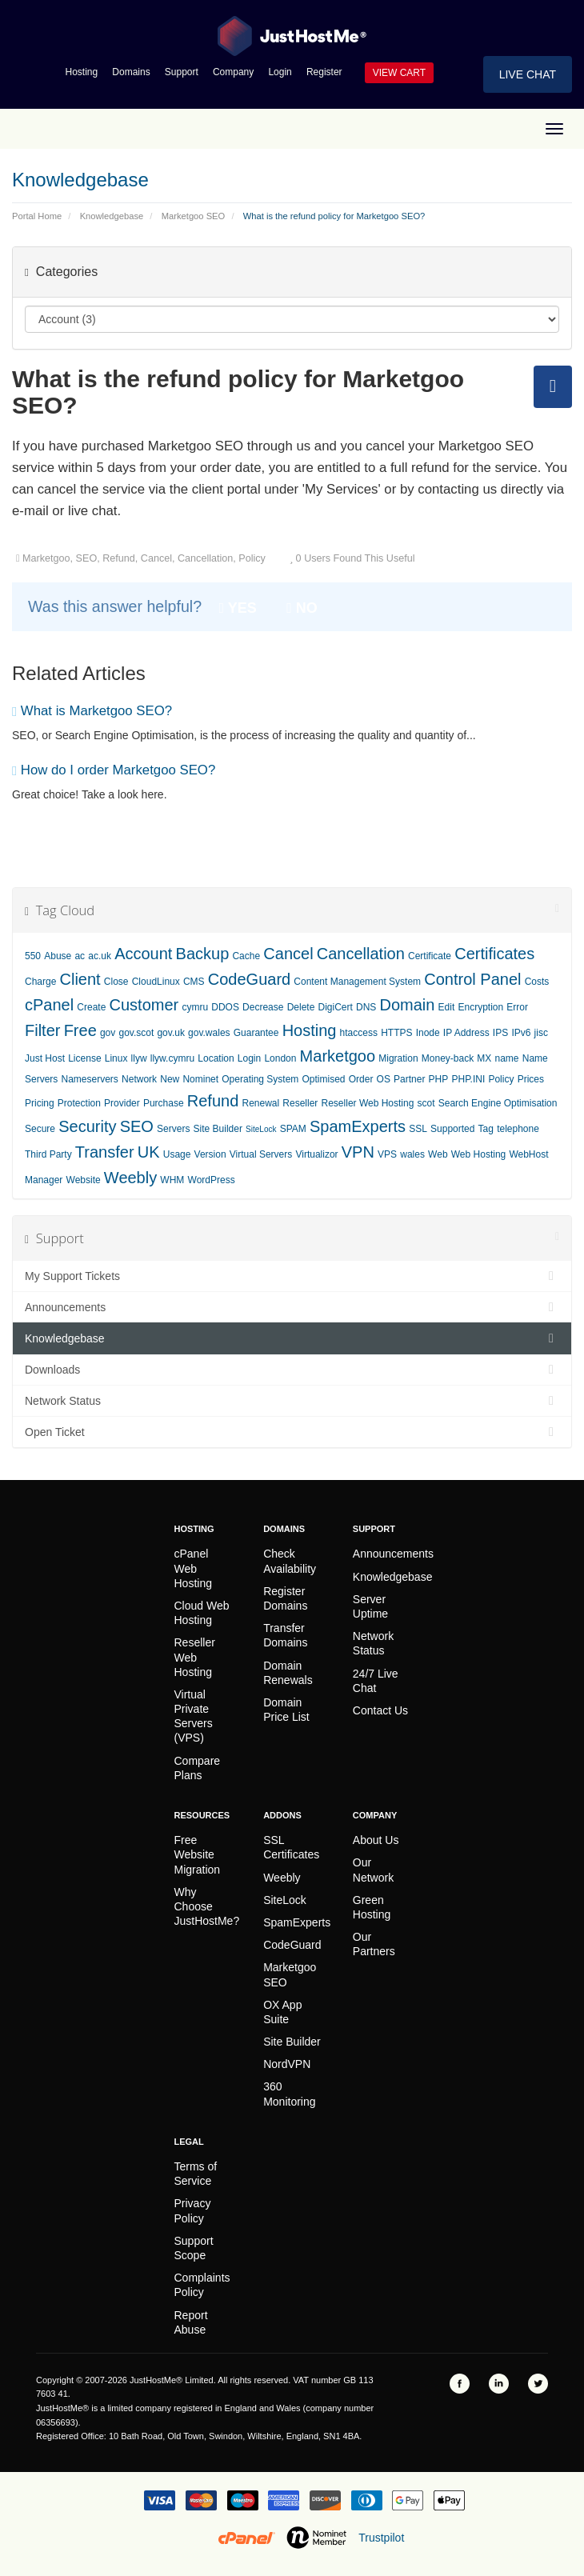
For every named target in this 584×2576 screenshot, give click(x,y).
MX (484, 1058)
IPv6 (520, 1032)
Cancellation (361, 953)
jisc (541, 1032)
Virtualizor (316, 1154)
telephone (518, 1128)
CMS (194, 981)
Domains (131, 72)
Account (143, 953)
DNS (366, 1007)
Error (517, 1007)
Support (181, 72)
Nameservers (90, 1079)
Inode (428, 1032)
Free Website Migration (197, 1854)
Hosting (82, 72)
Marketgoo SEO (194, 216)
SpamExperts (358, 1126)
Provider (122, 1103)
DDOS (225, 1007)
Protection (79, 1103)
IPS (500, 1032)
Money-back (448, 1058)
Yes (238, 608)
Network (139, 1079)
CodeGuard (249, 979)
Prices (531, 1079)
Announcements (292, 1307)
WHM (172, 1180)
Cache (246, 956)
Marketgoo (338, 1056)
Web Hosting (478, 1154)
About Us (376, 1840)
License (84, 1058)
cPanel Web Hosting (193, 1568)
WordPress (211, 1180)
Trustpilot (381, 2537)
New (169, 1079)
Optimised (324, 1079)
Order (361, 1079)
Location (216, 1058)
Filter (42, 1030)
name (507, 1058)
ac (79, 956)
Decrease (262, 1007)
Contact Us (380, 1710)
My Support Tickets (292, 1276)
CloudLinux (156, 981)
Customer (144, 1005)
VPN (358, 1152)
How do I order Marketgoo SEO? (113, 770)
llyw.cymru (172, 1058)
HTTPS (396, 1032)
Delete (301, 1007)
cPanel (49, 1005)
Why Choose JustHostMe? (207, 1906)
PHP (439, 1079)
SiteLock (261, 1129)
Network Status (292, 1400)
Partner (409, 1079)
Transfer (104, 1152)
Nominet (200, 1079)
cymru (195, 1007)
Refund (213, 1101)
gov (107, 1032)
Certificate (429, 956)
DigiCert (335, 1007)
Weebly (130, 1177)
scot (426, 1103)
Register (324, 72)
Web (437, 1154)
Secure (40, 1128)
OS (383, 1079)
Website (83, 1180)
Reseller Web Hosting (368, 1103)
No (302, 608)
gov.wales (209, 1032)
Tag (486, 1128)
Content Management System (357, 981)
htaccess (359, 1032)
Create (91, 1007)
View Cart (399, 72)
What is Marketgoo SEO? (92, 710)
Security (87, 1126)
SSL (418, 1128)
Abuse (57, 956)
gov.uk (170, 1032)
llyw (139, 1058)
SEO (137, 1126)
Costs (537, 981)
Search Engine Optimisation (498, 1103)
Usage (177, 1154)
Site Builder (218, 1128)
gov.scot (136, 1032)
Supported (452, 1128)
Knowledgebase (112, 216)
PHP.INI (468, 1079)
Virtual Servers (261, 1154)
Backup (203, 953)
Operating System (260, 1079)
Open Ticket (292, 1432)
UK (149, 1152)
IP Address (466, 1032)
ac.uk (99, 956)
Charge (40, 981)
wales (412, 1154)
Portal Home (37, 216)
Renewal (260, 1103)
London (280, 1058)
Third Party (48, 1154)
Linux (116, 1058)
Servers (173, 1128)
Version (210, 1154)
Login (279, 72)
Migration (398, 1058)
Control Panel (472, 979)
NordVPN (286, 2064)
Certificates (494, 953)
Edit (446, 1007)
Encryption (480, 1007)
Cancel (288, 953)
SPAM (293, 1128)
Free (80, 1030)
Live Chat (527, 74)
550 (33, 956)
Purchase (163, 1103)
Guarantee (256, 1032)
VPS (387, 1154)
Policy (501, 1079)
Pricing (39, 1103)
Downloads (292, 1369)
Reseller (300, 1103)
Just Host (45, 1058)
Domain (407, 1005)
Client (80, 979)
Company (233, 72)
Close (116, 981)
